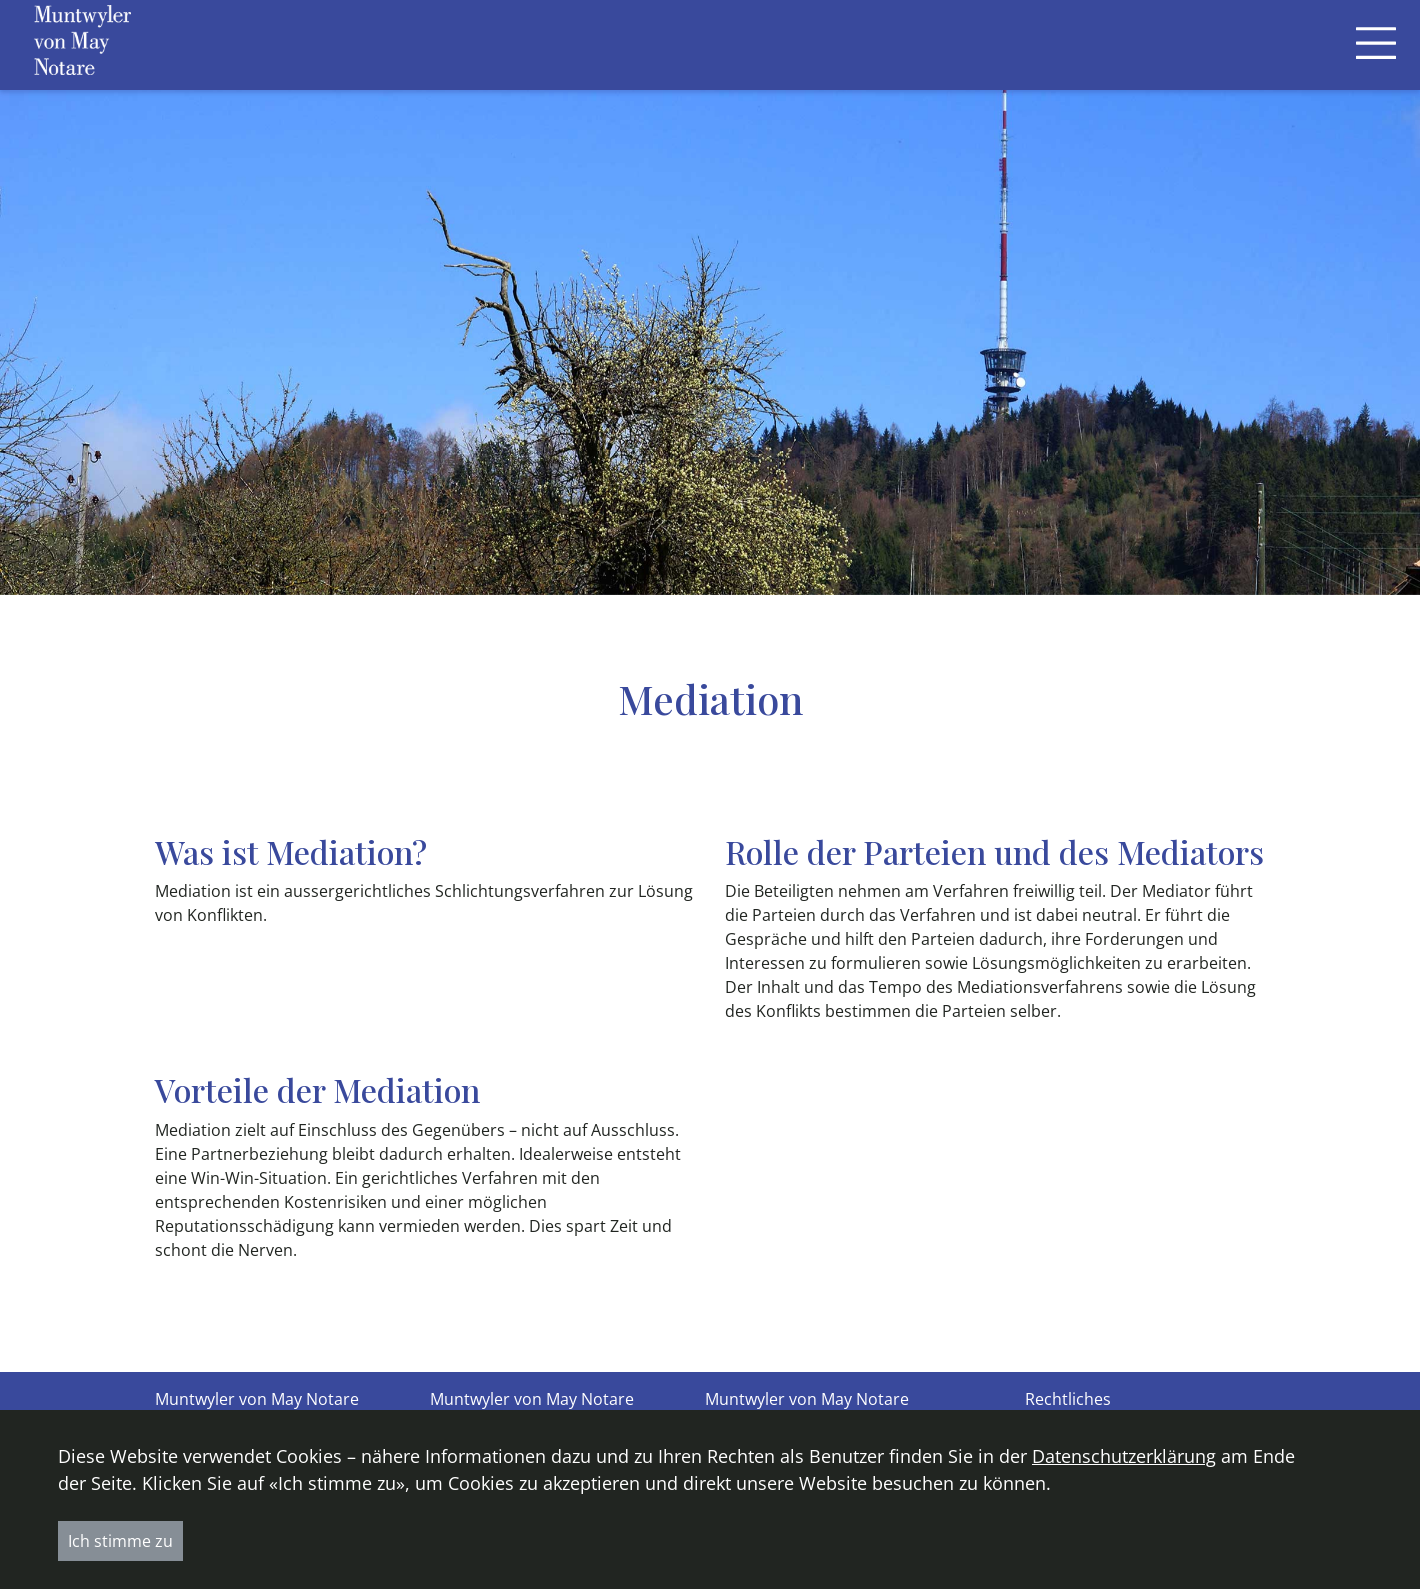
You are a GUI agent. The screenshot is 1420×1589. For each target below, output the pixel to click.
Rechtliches (1068, 1399)
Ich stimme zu (120, 1541)
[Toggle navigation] (1376, 44)
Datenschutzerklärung (1124, 1456)
